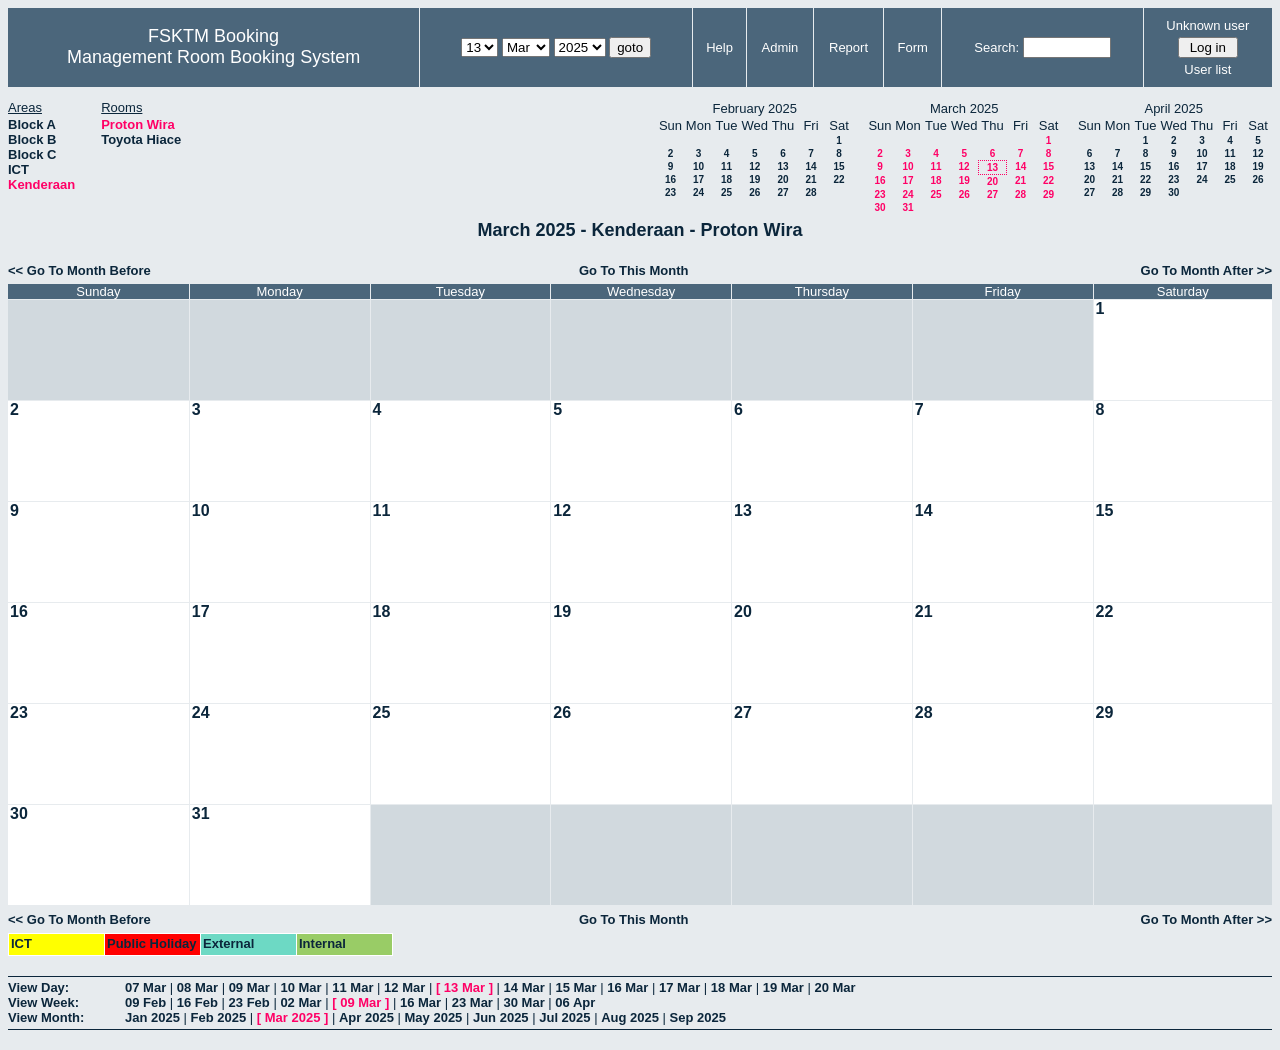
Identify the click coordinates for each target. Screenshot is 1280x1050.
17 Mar (679, 987)
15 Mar (575, 987)
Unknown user (1207, 25)
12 (754, 166)
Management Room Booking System (213, 57)
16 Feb (197, 1002)
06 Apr (575, 1002)
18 (726, 179)
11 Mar (352, 987)
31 (907, 207)
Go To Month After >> (1206, 270)
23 (670, 192)
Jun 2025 (501, 1017)
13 (782, 166)
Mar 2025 (293, 1017)
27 (782, 192)
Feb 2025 (219, 1017)
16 (670, 179)
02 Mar (300, 1002)
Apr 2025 (366, 1017)
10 (698, 166)
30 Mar (524, 1002)
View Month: (46, 1017)
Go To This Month (634, 270)
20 (782, 179)
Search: (996, 47)
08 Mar (197, 987)
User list (1207, 69)
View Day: (38, 987)
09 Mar (249, 987)
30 (879, 207)
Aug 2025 (630, 1017)
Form (913, 47)
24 (698, 192)
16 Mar (627, 987)
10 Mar (300, 987)
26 (754, 192)
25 (726, 192)
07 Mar (145, 987)
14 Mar (524, 987)
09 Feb (145, 1002)
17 (698, 179)
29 (1048, 194)
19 (754, 179)
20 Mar (834, 987)
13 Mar (464, 987)
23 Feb (249, 1002)
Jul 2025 (564, 1017)
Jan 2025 (152, 1017)
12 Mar (404, 987)
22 (838, 179)
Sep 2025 (698, 1017)
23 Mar (472, 1002)
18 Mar (731, 987)
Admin (779, 47)
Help (719, 47)
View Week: (43, 1002)
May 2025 (434, 1017)
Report (848, 47)
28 (810, 192)
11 (726, 166)
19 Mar (783, 987)
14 (810, 166)
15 (838, 166)
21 (810, 179)
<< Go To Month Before (79, 270)
